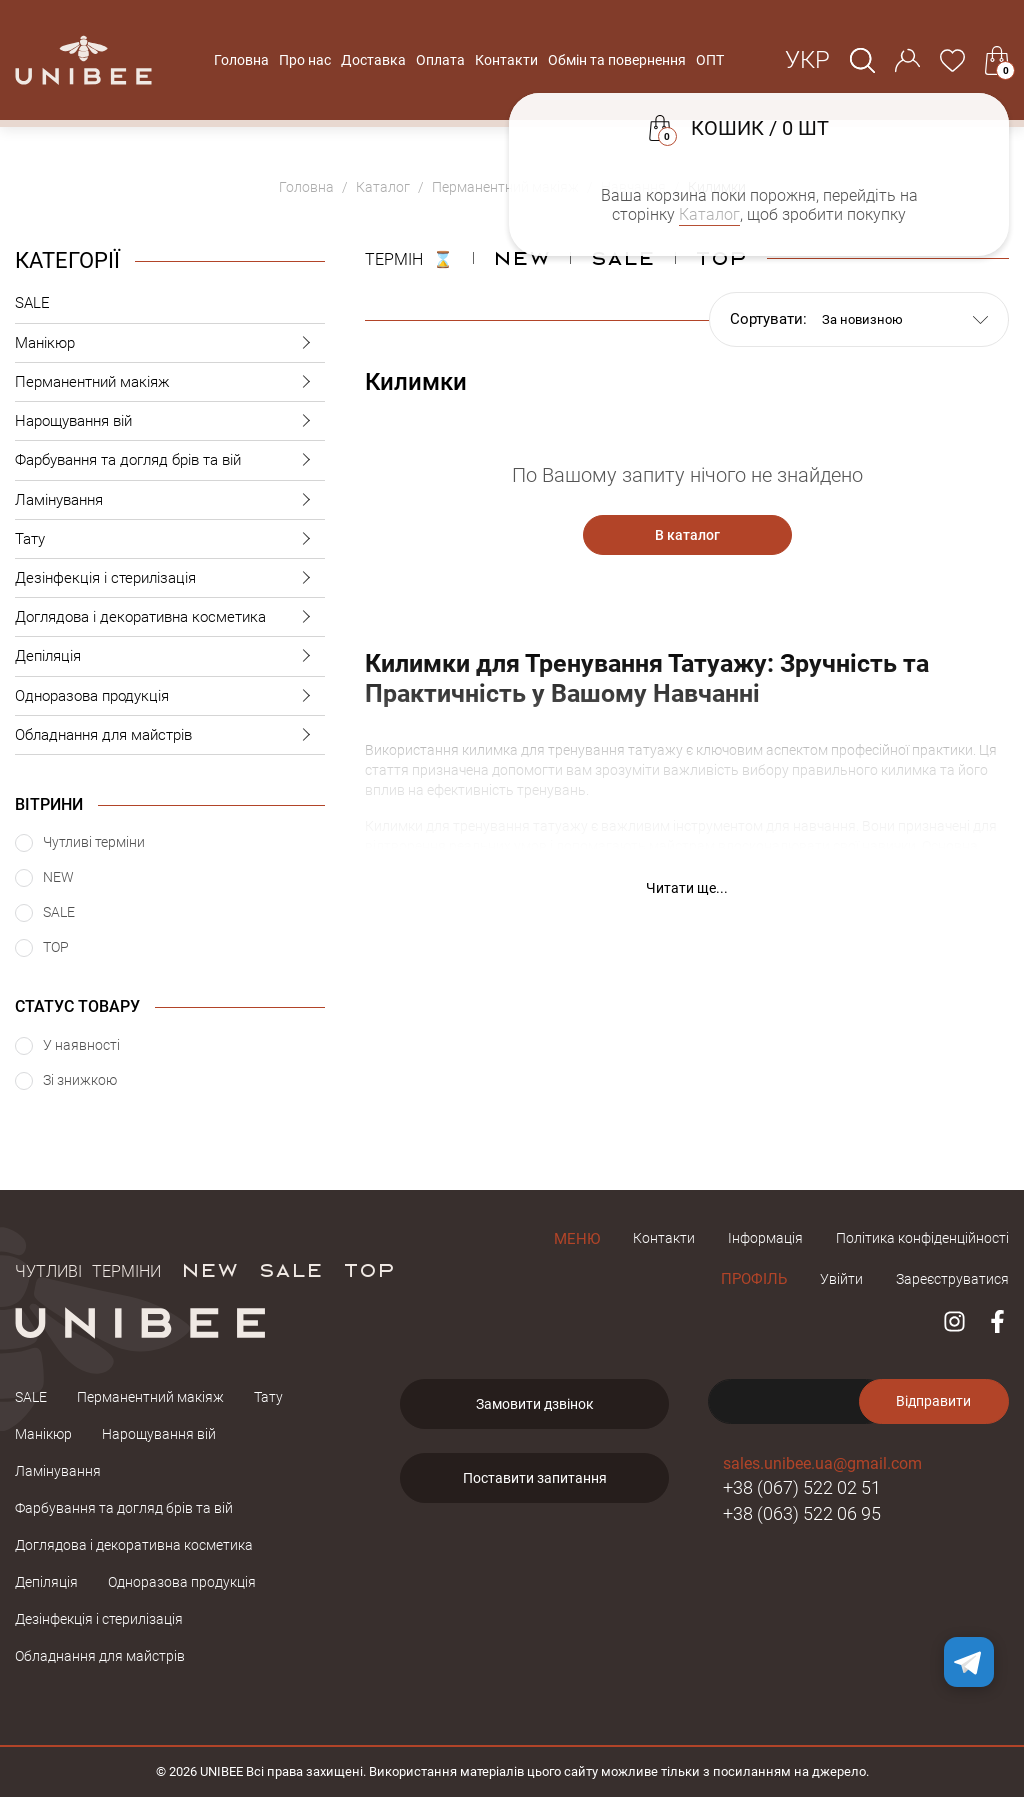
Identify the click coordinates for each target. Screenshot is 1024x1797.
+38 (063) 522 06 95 (802, 1513)
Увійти (841, 1279)
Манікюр (170, 343)
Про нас (305, 60)
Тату (170, 539)
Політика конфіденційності (922, 1238)
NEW (521, 257)
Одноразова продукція (170, 696)
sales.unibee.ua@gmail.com (822, 1463)
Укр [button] (807, 60)
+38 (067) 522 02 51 (802, 1487)
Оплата (440, 60)
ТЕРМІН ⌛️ (409, 257)
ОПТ (710, 60)
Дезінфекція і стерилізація (170, 578)
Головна (241, 60)
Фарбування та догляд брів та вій (170, 460)
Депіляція (170, 656)
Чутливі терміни (88, 1269)
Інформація (765, 1238)
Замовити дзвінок (535, 1404)
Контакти (506, 60)
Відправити (933, 1401)
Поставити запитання (535, 1478)
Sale (622, 257)
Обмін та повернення (617, 60)
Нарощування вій (170, 421)
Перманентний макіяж (170, 382)
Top (721, 257)
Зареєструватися (952, 1279)
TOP (369, 1269)
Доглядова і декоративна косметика (170, 617)
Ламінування (170, 500)
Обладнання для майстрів (170, 735)
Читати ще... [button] (687, 888)
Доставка (373, 60)
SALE (32, 303)
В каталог (687, 535)
